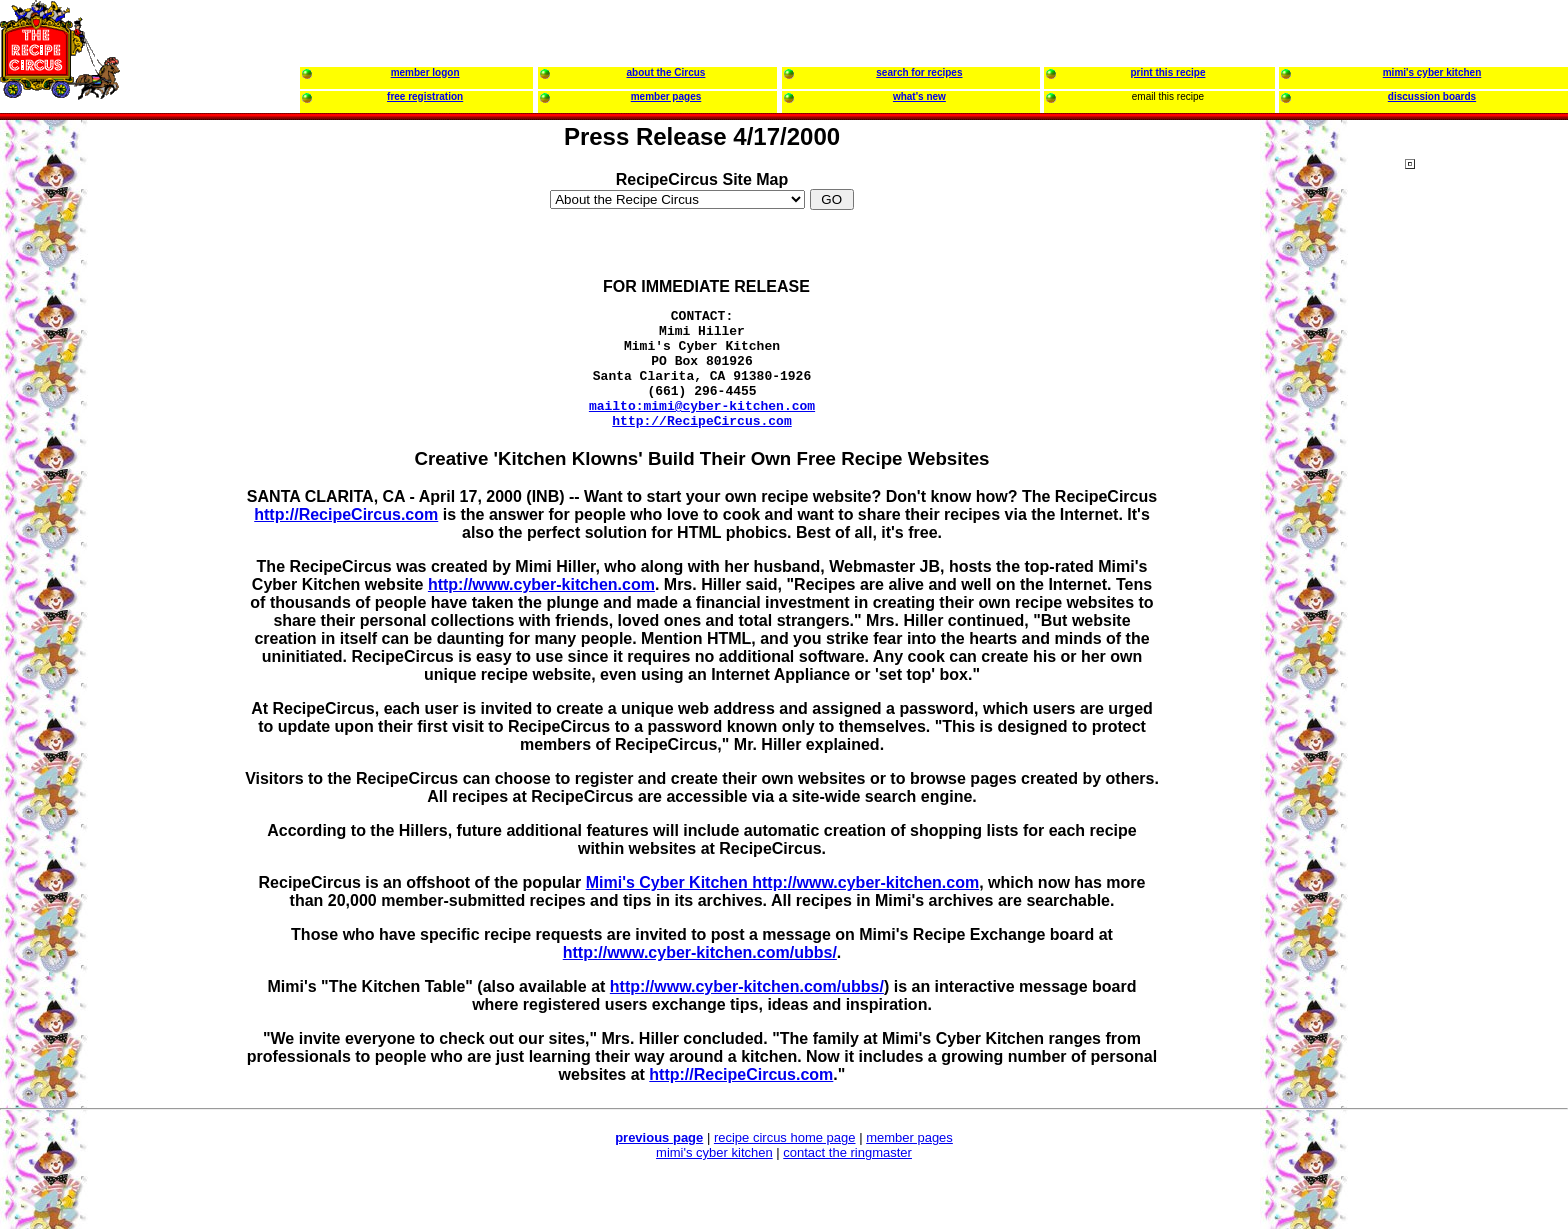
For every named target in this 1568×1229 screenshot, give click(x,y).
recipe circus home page (785, 1161)
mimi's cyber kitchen (714, 1176)
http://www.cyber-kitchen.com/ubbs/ (700, 976)
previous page (659, 1161)
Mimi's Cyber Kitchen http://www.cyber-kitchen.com (783, 906)
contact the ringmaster (847, 1176)
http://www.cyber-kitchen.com (541, 608)
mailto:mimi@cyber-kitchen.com (702, 426)
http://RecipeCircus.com (701, 444)
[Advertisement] (1485, 541)
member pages (909, 1161)
